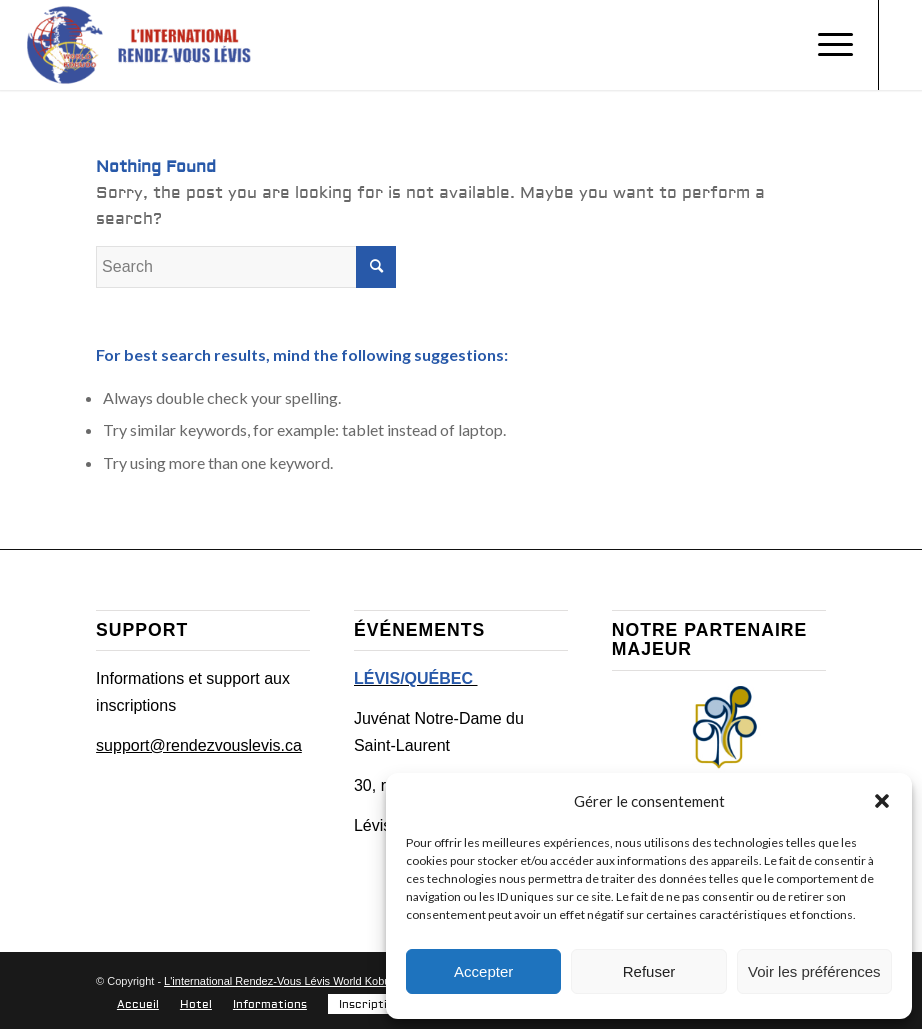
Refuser (649, 971)
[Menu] (825, 45)
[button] (882, 801)
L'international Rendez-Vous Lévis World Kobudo (283, 981)
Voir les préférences (814, 971)
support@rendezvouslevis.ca (199, 745)
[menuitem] (138, 1005)
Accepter (483, 971)
